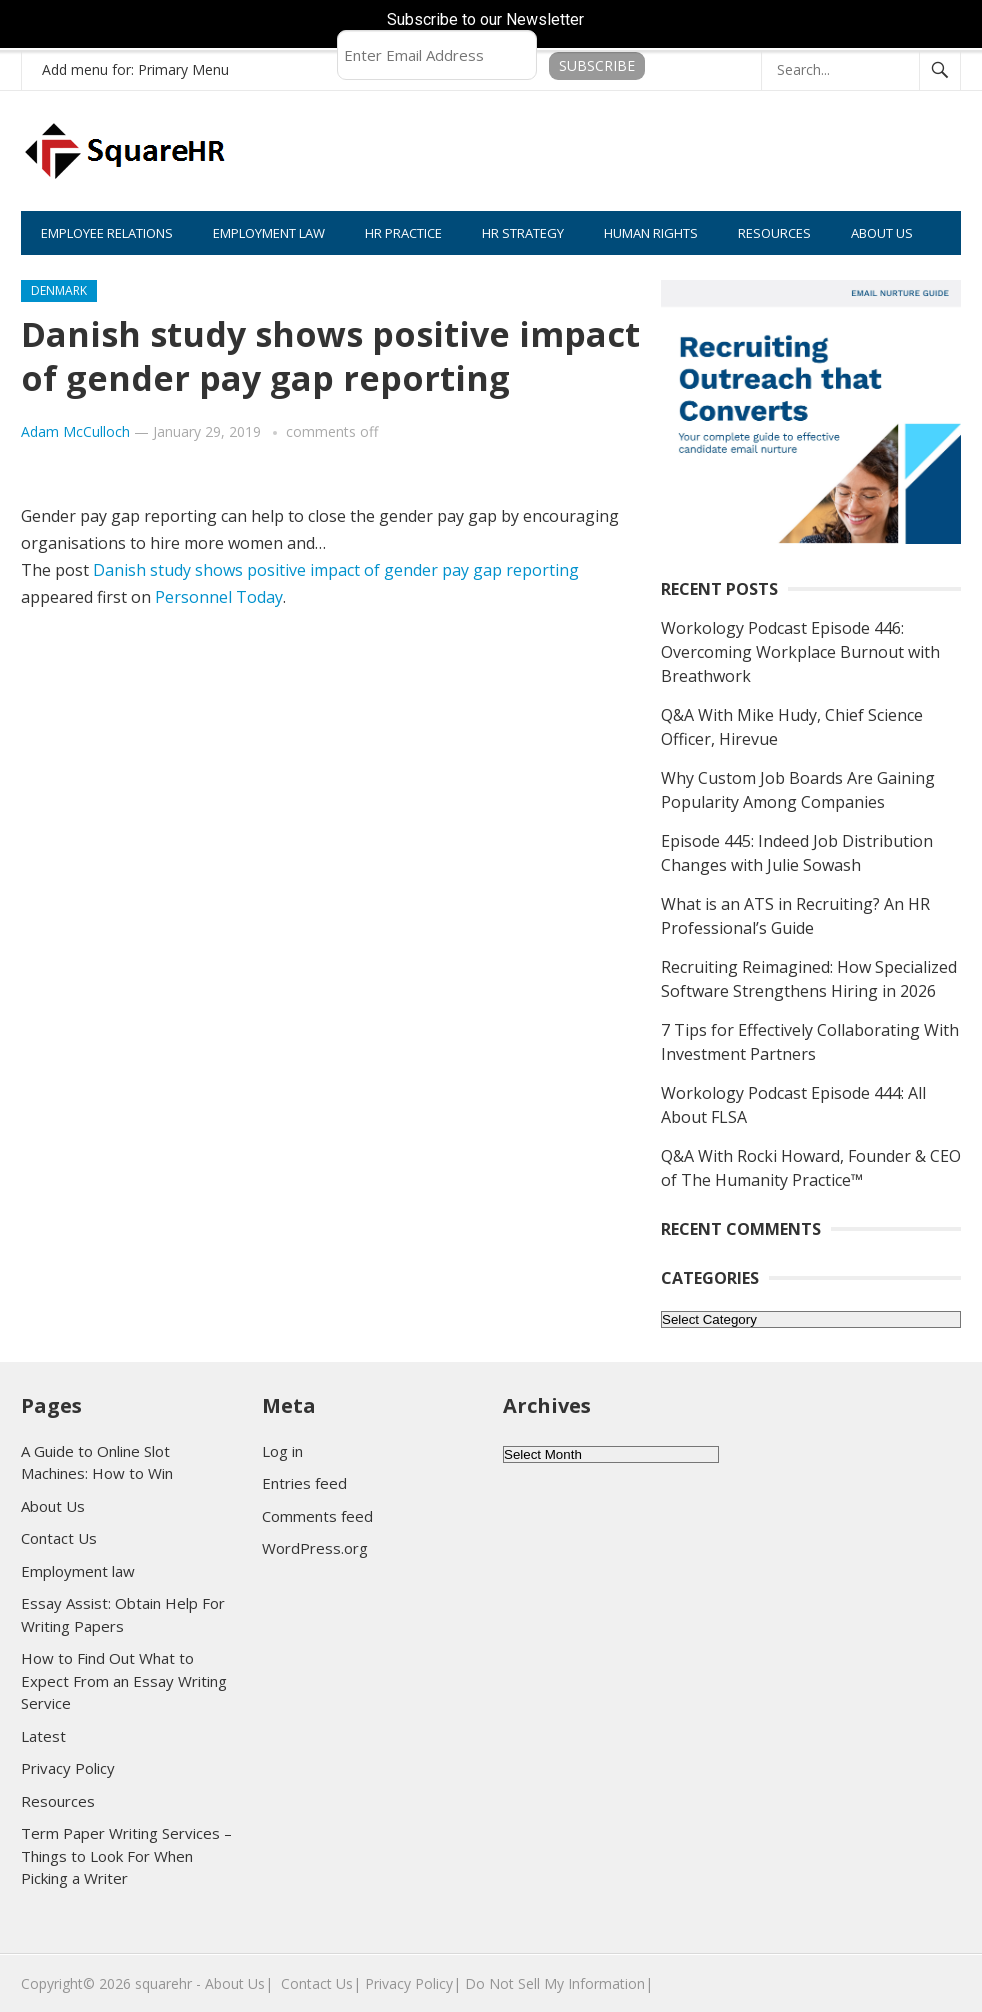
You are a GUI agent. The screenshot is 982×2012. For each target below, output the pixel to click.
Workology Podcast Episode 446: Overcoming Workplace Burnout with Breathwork (800, 652)
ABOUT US (882, 233)
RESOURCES (774, 233)
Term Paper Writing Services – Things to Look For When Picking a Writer (126, 1855)
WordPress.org (315, 1548)
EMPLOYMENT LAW (269, 233)
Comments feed (317, 1516)
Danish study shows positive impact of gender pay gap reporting (336, 570)
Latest (43, 1736)
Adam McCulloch (75, 431)
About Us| (239, 1983)
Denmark (59, 290)
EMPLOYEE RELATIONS (107, 233)
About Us (53, 1506)
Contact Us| (321, 1983)
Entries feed (304, 1483)
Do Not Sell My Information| (559, 1983)
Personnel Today (219, 597)
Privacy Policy (68, 1768)
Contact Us (59, 1538)
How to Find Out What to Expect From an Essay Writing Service (124, 1680)
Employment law (78, 1571)
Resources (58, 1801)
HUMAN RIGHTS (651, 233)
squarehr (163, 1983)
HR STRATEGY (523, 233)
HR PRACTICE (403, 233)
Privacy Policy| (413, 1983)
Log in (282, 1451)
